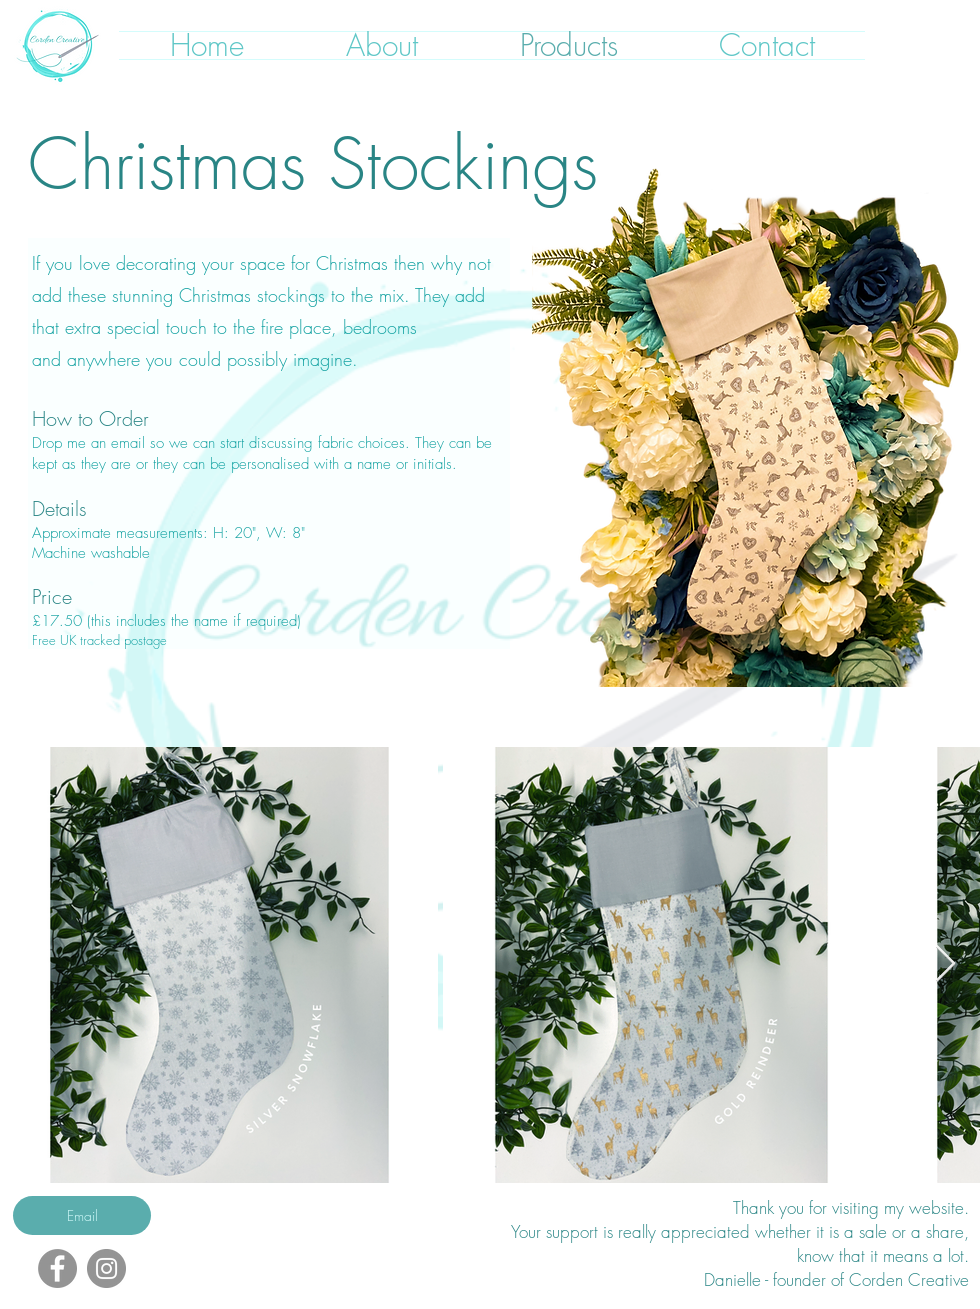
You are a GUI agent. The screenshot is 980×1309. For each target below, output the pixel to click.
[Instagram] (106, 1268)
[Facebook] (57, 1268)
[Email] (82, 1215)
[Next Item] (945, 964)
